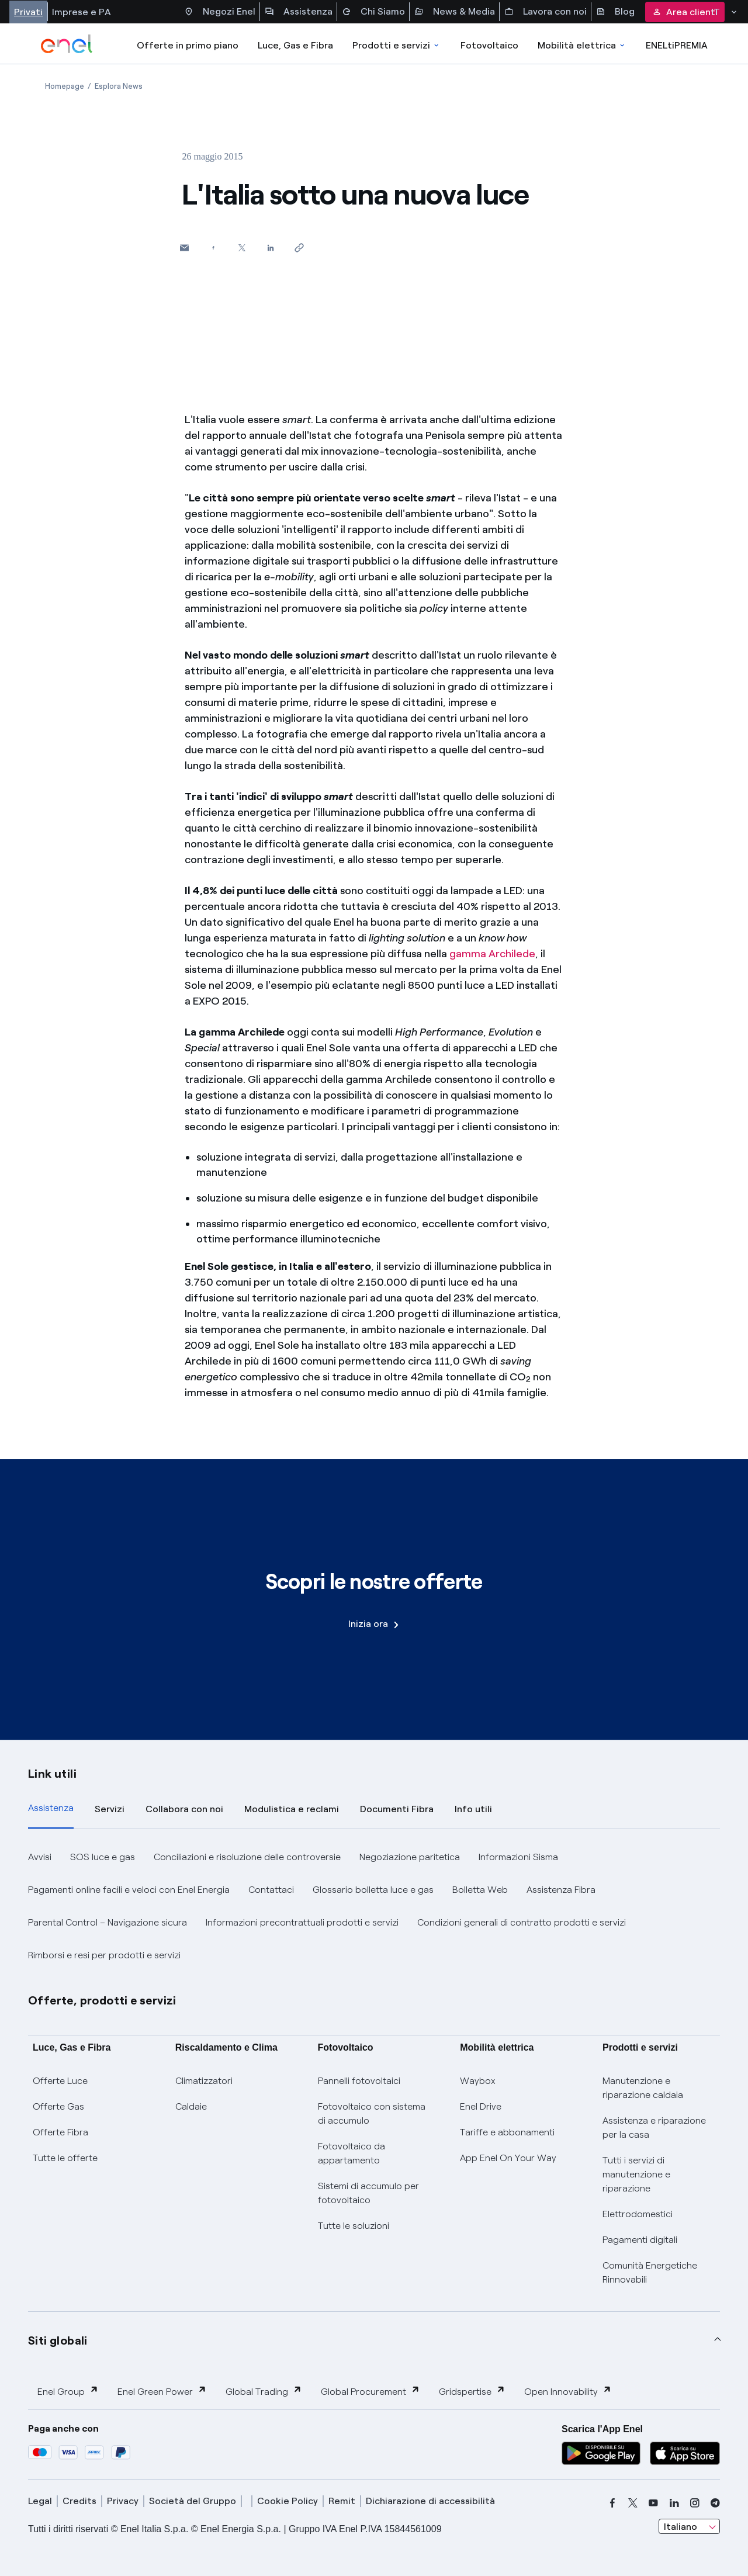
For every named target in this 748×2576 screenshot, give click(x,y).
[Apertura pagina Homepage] (64, 86)
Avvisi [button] (39, 1856)
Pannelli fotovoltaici (359, 2080)
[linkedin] (674, 2503)
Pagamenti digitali (639, 2239)
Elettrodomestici (637, 2214)
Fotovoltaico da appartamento (351, 2153)
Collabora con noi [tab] (184, 1809)
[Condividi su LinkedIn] (270, 247)
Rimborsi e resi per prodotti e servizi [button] (104, 1955)
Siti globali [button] (58, 2340)
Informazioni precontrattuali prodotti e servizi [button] (302, 1922)
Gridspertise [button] (472, 2391)
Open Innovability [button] (568, 2391)
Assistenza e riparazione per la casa (654, 2127)
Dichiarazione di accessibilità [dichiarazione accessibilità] (430, 2500)
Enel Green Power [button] (162, 2391)
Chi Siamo (373, 11)
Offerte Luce (60, 2080)
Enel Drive (480, 2106)
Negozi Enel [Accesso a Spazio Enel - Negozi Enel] (219, 11)
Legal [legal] (40, 2500)
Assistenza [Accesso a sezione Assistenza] (299, 11)
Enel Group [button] (68, 2391)
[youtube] (653, 2503)
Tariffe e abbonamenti (507, 2132)
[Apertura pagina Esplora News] (119, 86)
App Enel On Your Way (508, 2157)
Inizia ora (373, 1623)
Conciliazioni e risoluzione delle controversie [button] (247, 1856)
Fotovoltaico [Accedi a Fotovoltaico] (489, 45)
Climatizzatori (204, 2080)
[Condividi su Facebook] (213, 247)
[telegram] (715, 2503)
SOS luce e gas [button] (102, 1856)
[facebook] (612, 2503)
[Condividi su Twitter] (241, 247)
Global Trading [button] (264, 2391)
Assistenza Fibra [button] (561, 1889)
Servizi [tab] (109, 1809)
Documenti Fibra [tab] (397, 1809)
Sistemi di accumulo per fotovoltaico (368, 2192)
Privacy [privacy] (122, 2500)
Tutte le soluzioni (353, 2225)
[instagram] (694, 2503)
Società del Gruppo (192, 2500)
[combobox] (689, 2526)
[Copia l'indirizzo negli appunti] (299, 247)
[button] (184, 247)
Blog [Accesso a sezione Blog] (615, 11)
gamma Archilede (492, 953)
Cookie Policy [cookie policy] (287, 2500)
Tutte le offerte (65, 2157)
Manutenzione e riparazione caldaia (642, 2087)
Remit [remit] (341, 2500)
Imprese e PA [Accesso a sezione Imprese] (81, 12)
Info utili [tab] (473, 1809)
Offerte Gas (58, 2106)
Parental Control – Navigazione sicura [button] (107, 1922)
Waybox (478, 2080)
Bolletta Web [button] (480, 1889)
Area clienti (685, 12)
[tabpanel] (374, 1906)
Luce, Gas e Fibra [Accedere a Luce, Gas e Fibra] (295, 45)
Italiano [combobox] (680, 2526)
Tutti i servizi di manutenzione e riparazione (636, 2174)
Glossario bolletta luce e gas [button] (373, 1889)
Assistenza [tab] (51, 1807)
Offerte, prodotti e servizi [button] (102, 2000)
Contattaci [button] (271, 1889)
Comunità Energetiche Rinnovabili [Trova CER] (649, 2272)
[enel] (67, 43)
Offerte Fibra (60, 2132)
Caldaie (191, 2106)
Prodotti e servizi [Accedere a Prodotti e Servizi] (396, 45)
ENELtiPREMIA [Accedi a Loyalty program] (677, 45)
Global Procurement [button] (370, 2391)
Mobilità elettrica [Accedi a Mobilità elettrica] (582, 45)
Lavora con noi (545, 11)
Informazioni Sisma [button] (518, 1856)
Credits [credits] (79, 2500)
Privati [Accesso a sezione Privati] (28, 12)
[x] (633, 2503)
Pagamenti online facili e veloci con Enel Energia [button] (129, 1889)
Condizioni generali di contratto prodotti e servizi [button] (521, 1922)
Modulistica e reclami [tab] (291, 1809)
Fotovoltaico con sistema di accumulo (371, 2113)
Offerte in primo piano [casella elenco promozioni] (187, 45)
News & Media (454, 11)
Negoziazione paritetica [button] (409, 1856)
